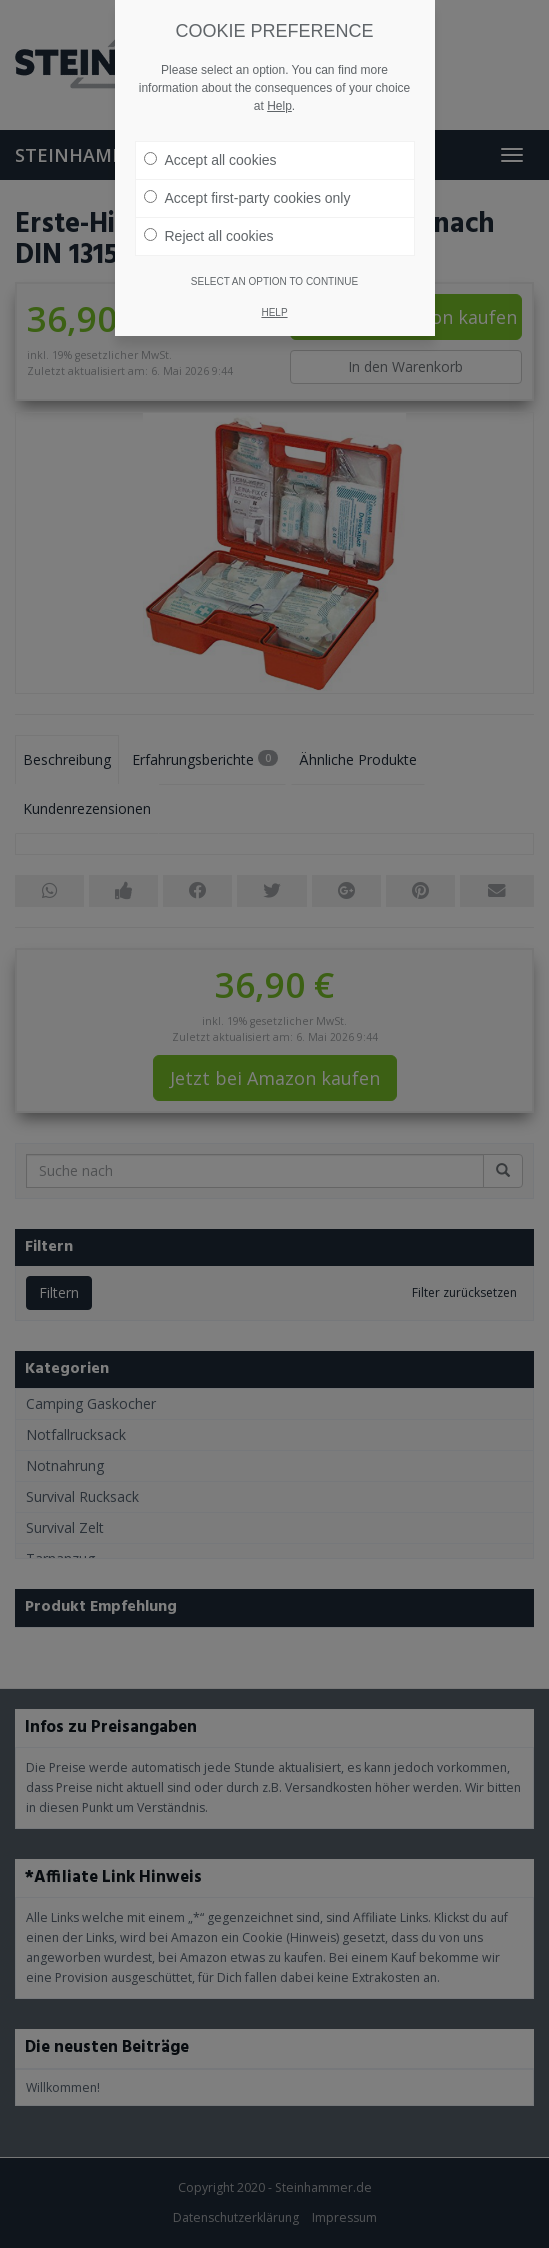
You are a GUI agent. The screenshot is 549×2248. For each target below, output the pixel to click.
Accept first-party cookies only (247, 198)
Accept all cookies (210, 160)
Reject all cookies (209, 236)
